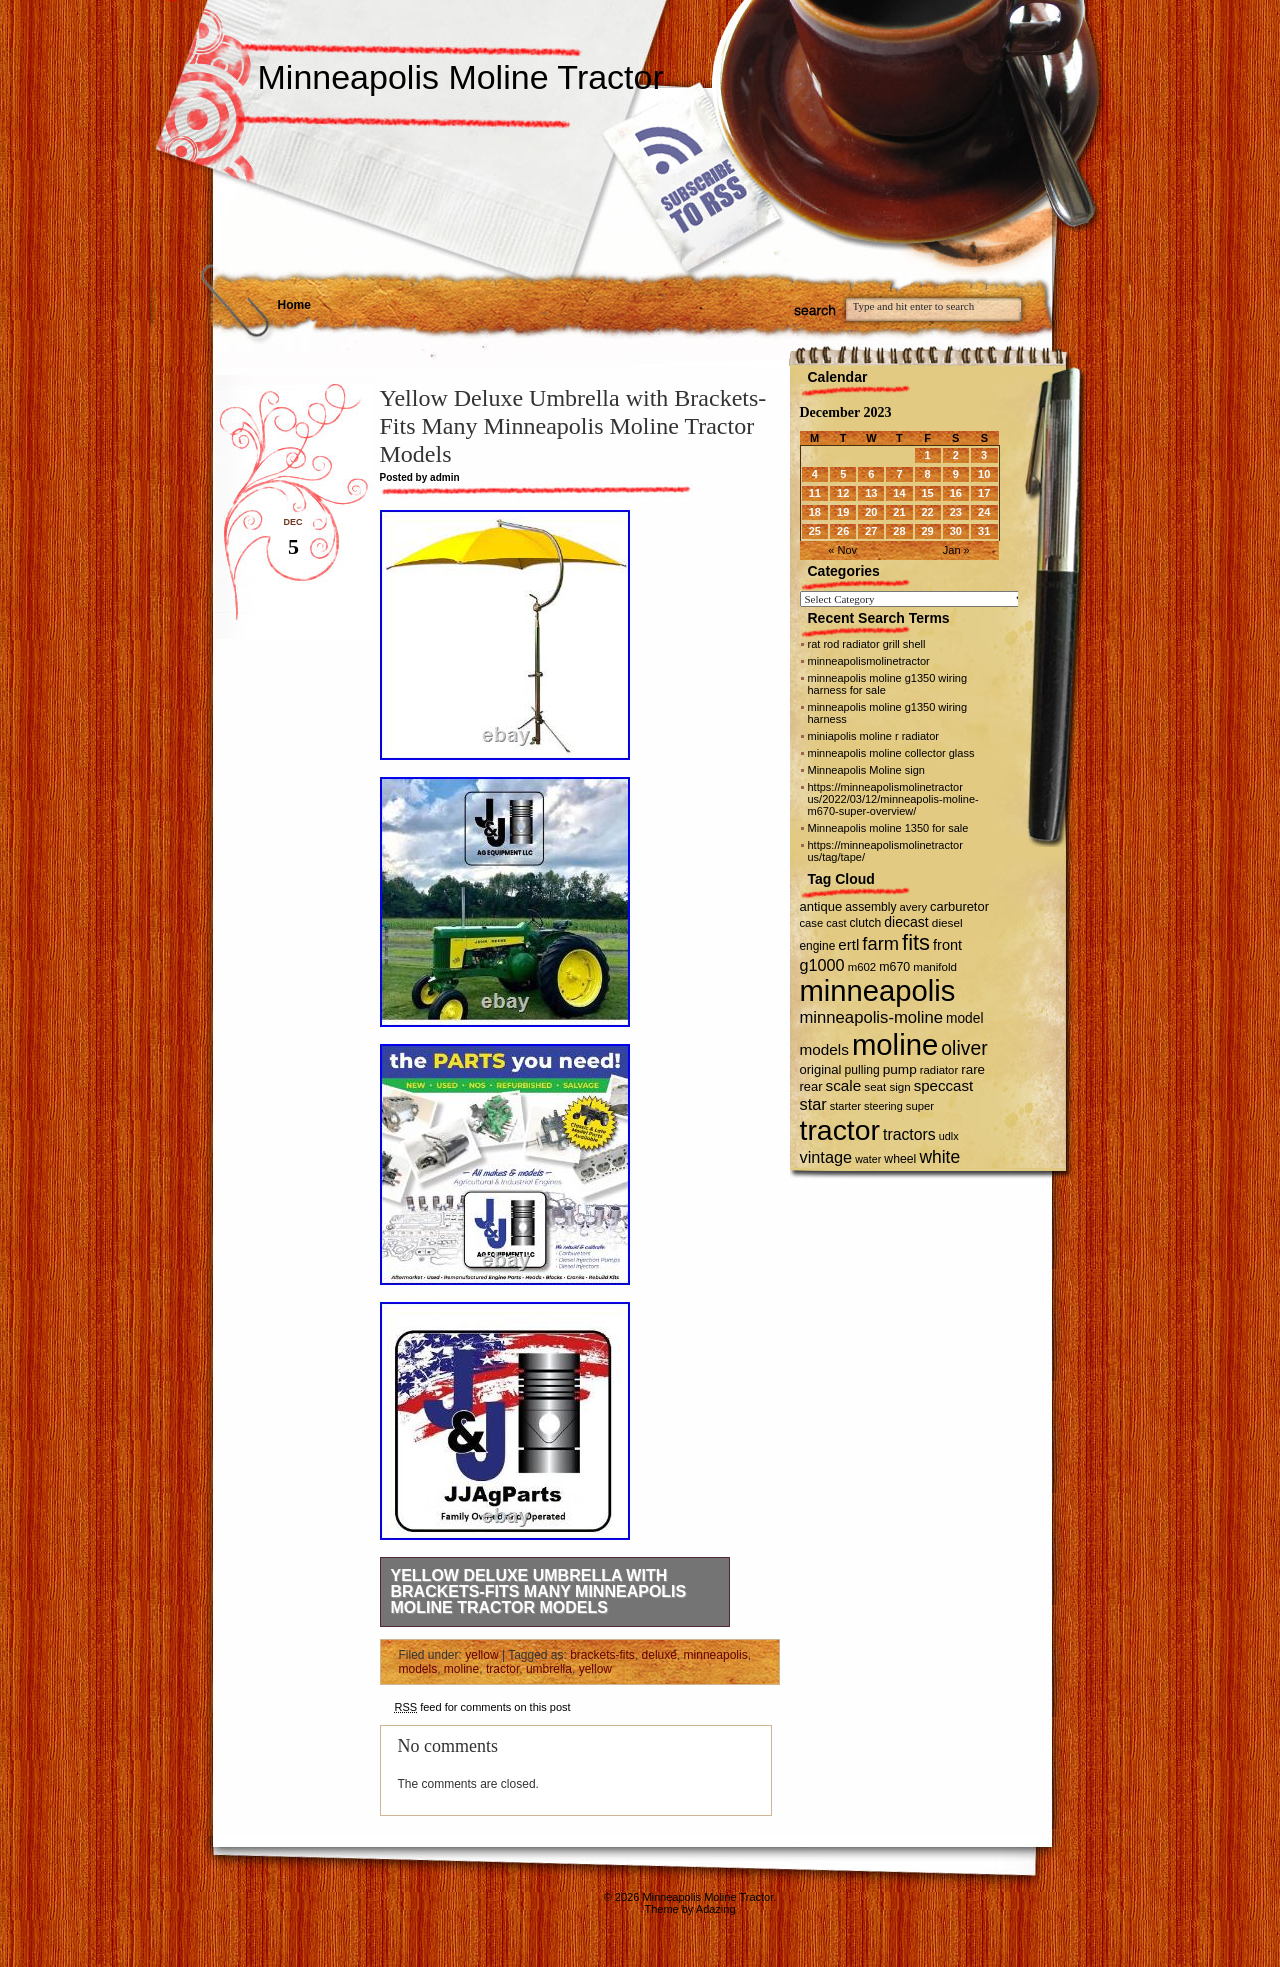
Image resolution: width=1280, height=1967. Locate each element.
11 (815, 493)
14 (899, 493)
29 (927, 531)
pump (900, 1069)
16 (956, 493)
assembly (870, 907)
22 (927, 512)
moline (461, 1669)
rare (973, 1069)
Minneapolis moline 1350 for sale (888, 828)
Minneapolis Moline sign (866, 770)
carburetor (959, 906)
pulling (862, 1070)
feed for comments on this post (483, 1707)
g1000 (822, 965)
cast (836, 923)
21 (899, 512)
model (964, 1018)
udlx (949, 1136)
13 (871, 493)
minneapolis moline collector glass (891, 753)
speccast (943, 1085)
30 (956, 531)
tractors (909, 1134)
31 (984, 531)
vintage (826, 1157)
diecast (906, 922)
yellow (481, 1655)
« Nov (842, 550)
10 (984, 474)
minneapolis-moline (872, 1017)
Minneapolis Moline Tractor (461, 77)
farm (880, 943)
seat (875, 1086)
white (939, 1157)
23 (956, 512)
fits (916, 942)
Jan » (956, 550)
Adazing (716, 1909)
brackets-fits (602, 1655)
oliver (964, 1048)
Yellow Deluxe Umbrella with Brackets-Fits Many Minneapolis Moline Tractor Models (539, 1591)
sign (899, 1087)
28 (899, 531)
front (947, 945)
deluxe (659, 1655)
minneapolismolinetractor (869, 661)
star (813, 1104)
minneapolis (716, 1655)
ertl (848, 944)
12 (843, 493)
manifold (935, 967)
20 (871, 512)
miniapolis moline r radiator (873, 736)
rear (811, 1086)
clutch (866, 923)
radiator (939, 1070)
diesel (947, 922)
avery (913, 907)
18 (815, 512)
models (418, 1669)
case (812, 923)
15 (927, 493)
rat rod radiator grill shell (867, 644)
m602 (862, 967)
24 (984, 512)
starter (845, 1106)
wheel (900, 1159)
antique (821, 906)
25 (815, 531)
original (821, 1069)
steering (883, 1106)
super (920, 1106)
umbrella (549, 1669)
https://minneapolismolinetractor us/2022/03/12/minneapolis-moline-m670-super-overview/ (893, 799)
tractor (502, 1669)
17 (984, 493)
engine (818, 946)
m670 (894, 967)
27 (871, 531)
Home (294, 305)
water (868, 1159)
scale (844, 1085)
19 (843, 512)
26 (843, 531)
